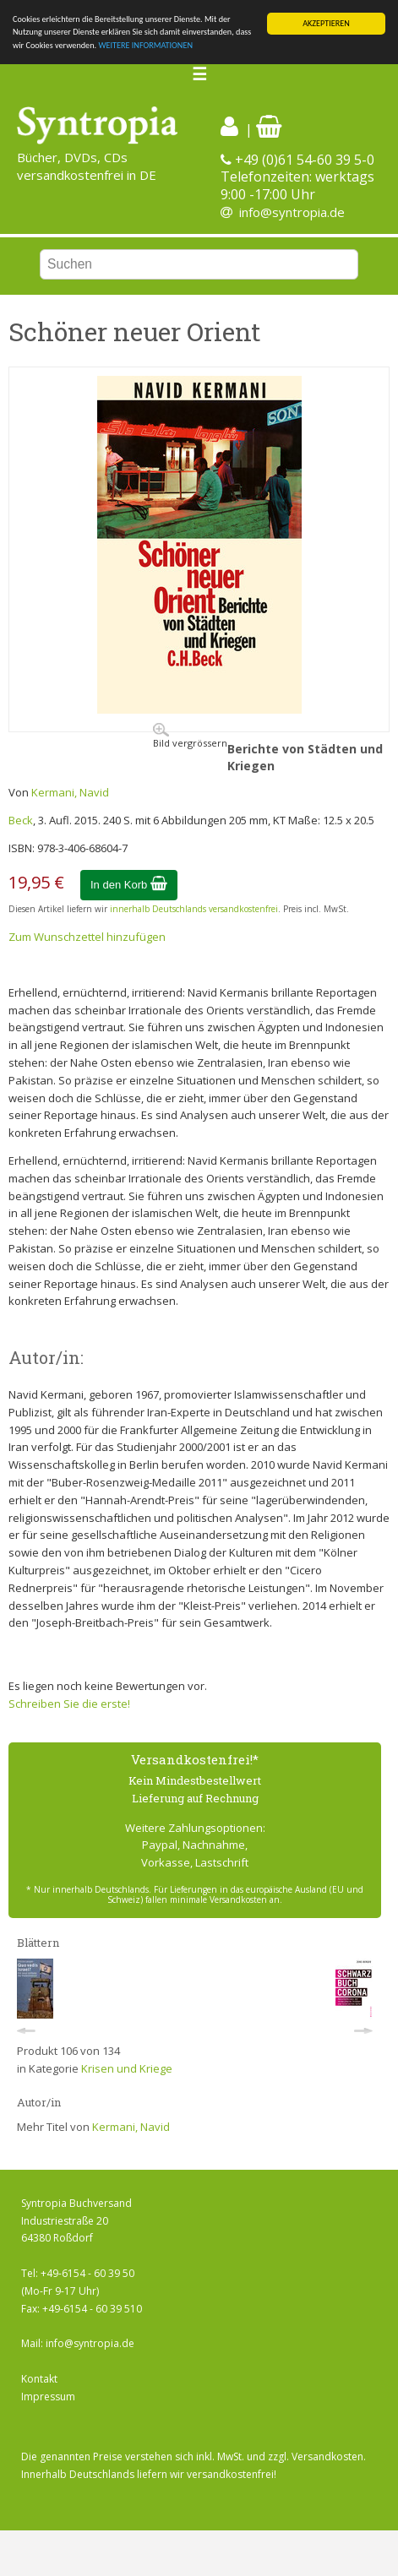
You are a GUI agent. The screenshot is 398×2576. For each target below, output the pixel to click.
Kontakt (39, 2379)
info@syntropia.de (292, 212)
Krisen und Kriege (126, 2068)
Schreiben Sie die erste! (69, 1703)
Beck (20, 820)
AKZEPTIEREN (326, 23)
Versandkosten (327, 2456)
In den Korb (128, 884)
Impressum (48, 2396)
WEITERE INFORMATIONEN (145, 45)
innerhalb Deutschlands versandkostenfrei (194, 909)
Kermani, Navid (70, 792)
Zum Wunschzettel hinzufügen (87, 936)
